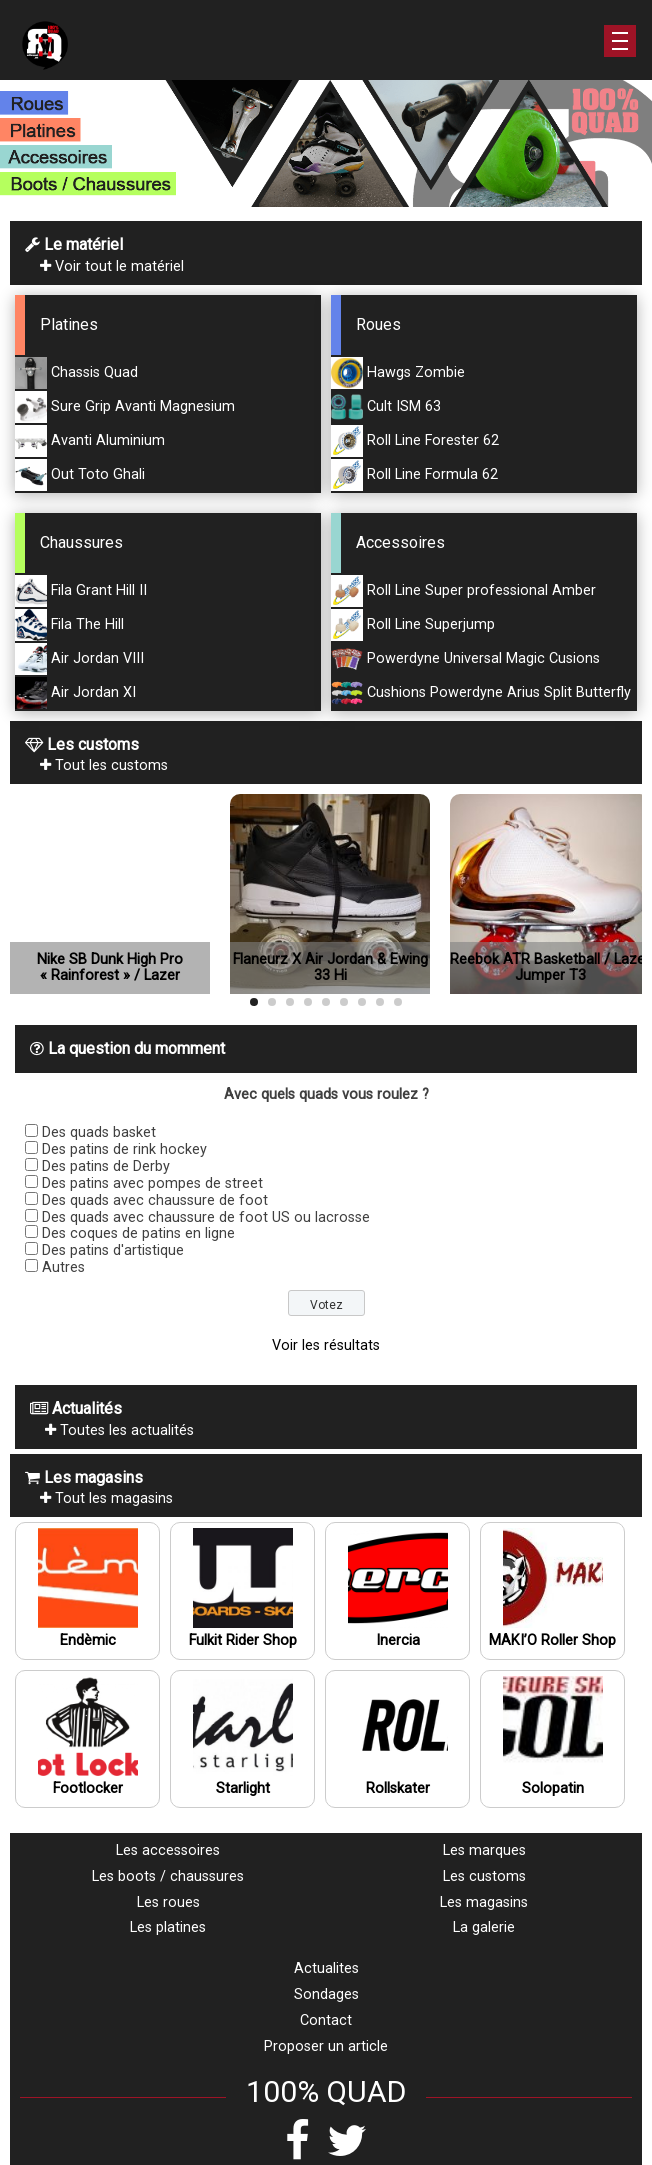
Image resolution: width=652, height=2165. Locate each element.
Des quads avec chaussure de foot (155, 1200)
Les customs (484, 1876)
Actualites (326, 1968)
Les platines (168, 1927)
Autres (63, 1267)
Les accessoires (168, 1850)
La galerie (484, 1927)
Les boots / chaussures (168, 1876)
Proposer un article (326, 2046)
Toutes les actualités (119, 1430)
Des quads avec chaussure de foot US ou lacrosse (206, 1217)
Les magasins (484, 1902)
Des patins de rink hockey (124, 1149)
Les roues (168, 1902)
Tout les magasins (106, 1498)
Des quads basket (99, 1132)
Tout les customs (104, 765)
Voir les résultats (326, 1345)
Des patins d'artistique (113, 1250)
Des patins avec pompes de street (152, 1183)
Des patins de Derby (106, 1166)
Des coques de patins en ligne (138, 1233)
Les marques (484, 1850)
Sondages (326, 1994)
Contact (326, 2020)
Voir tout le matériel (112, 266)
